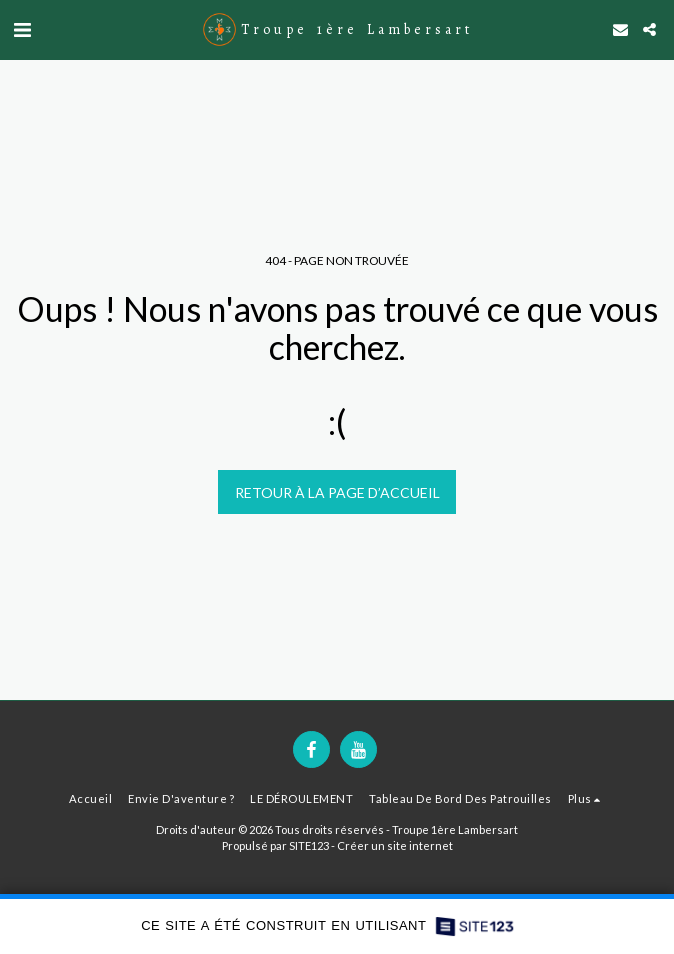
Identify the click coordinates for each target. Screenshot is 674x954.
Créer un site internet (395, 845)
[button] (22, 29)
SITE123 (309, 845)
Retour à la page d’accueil (337, 492)
